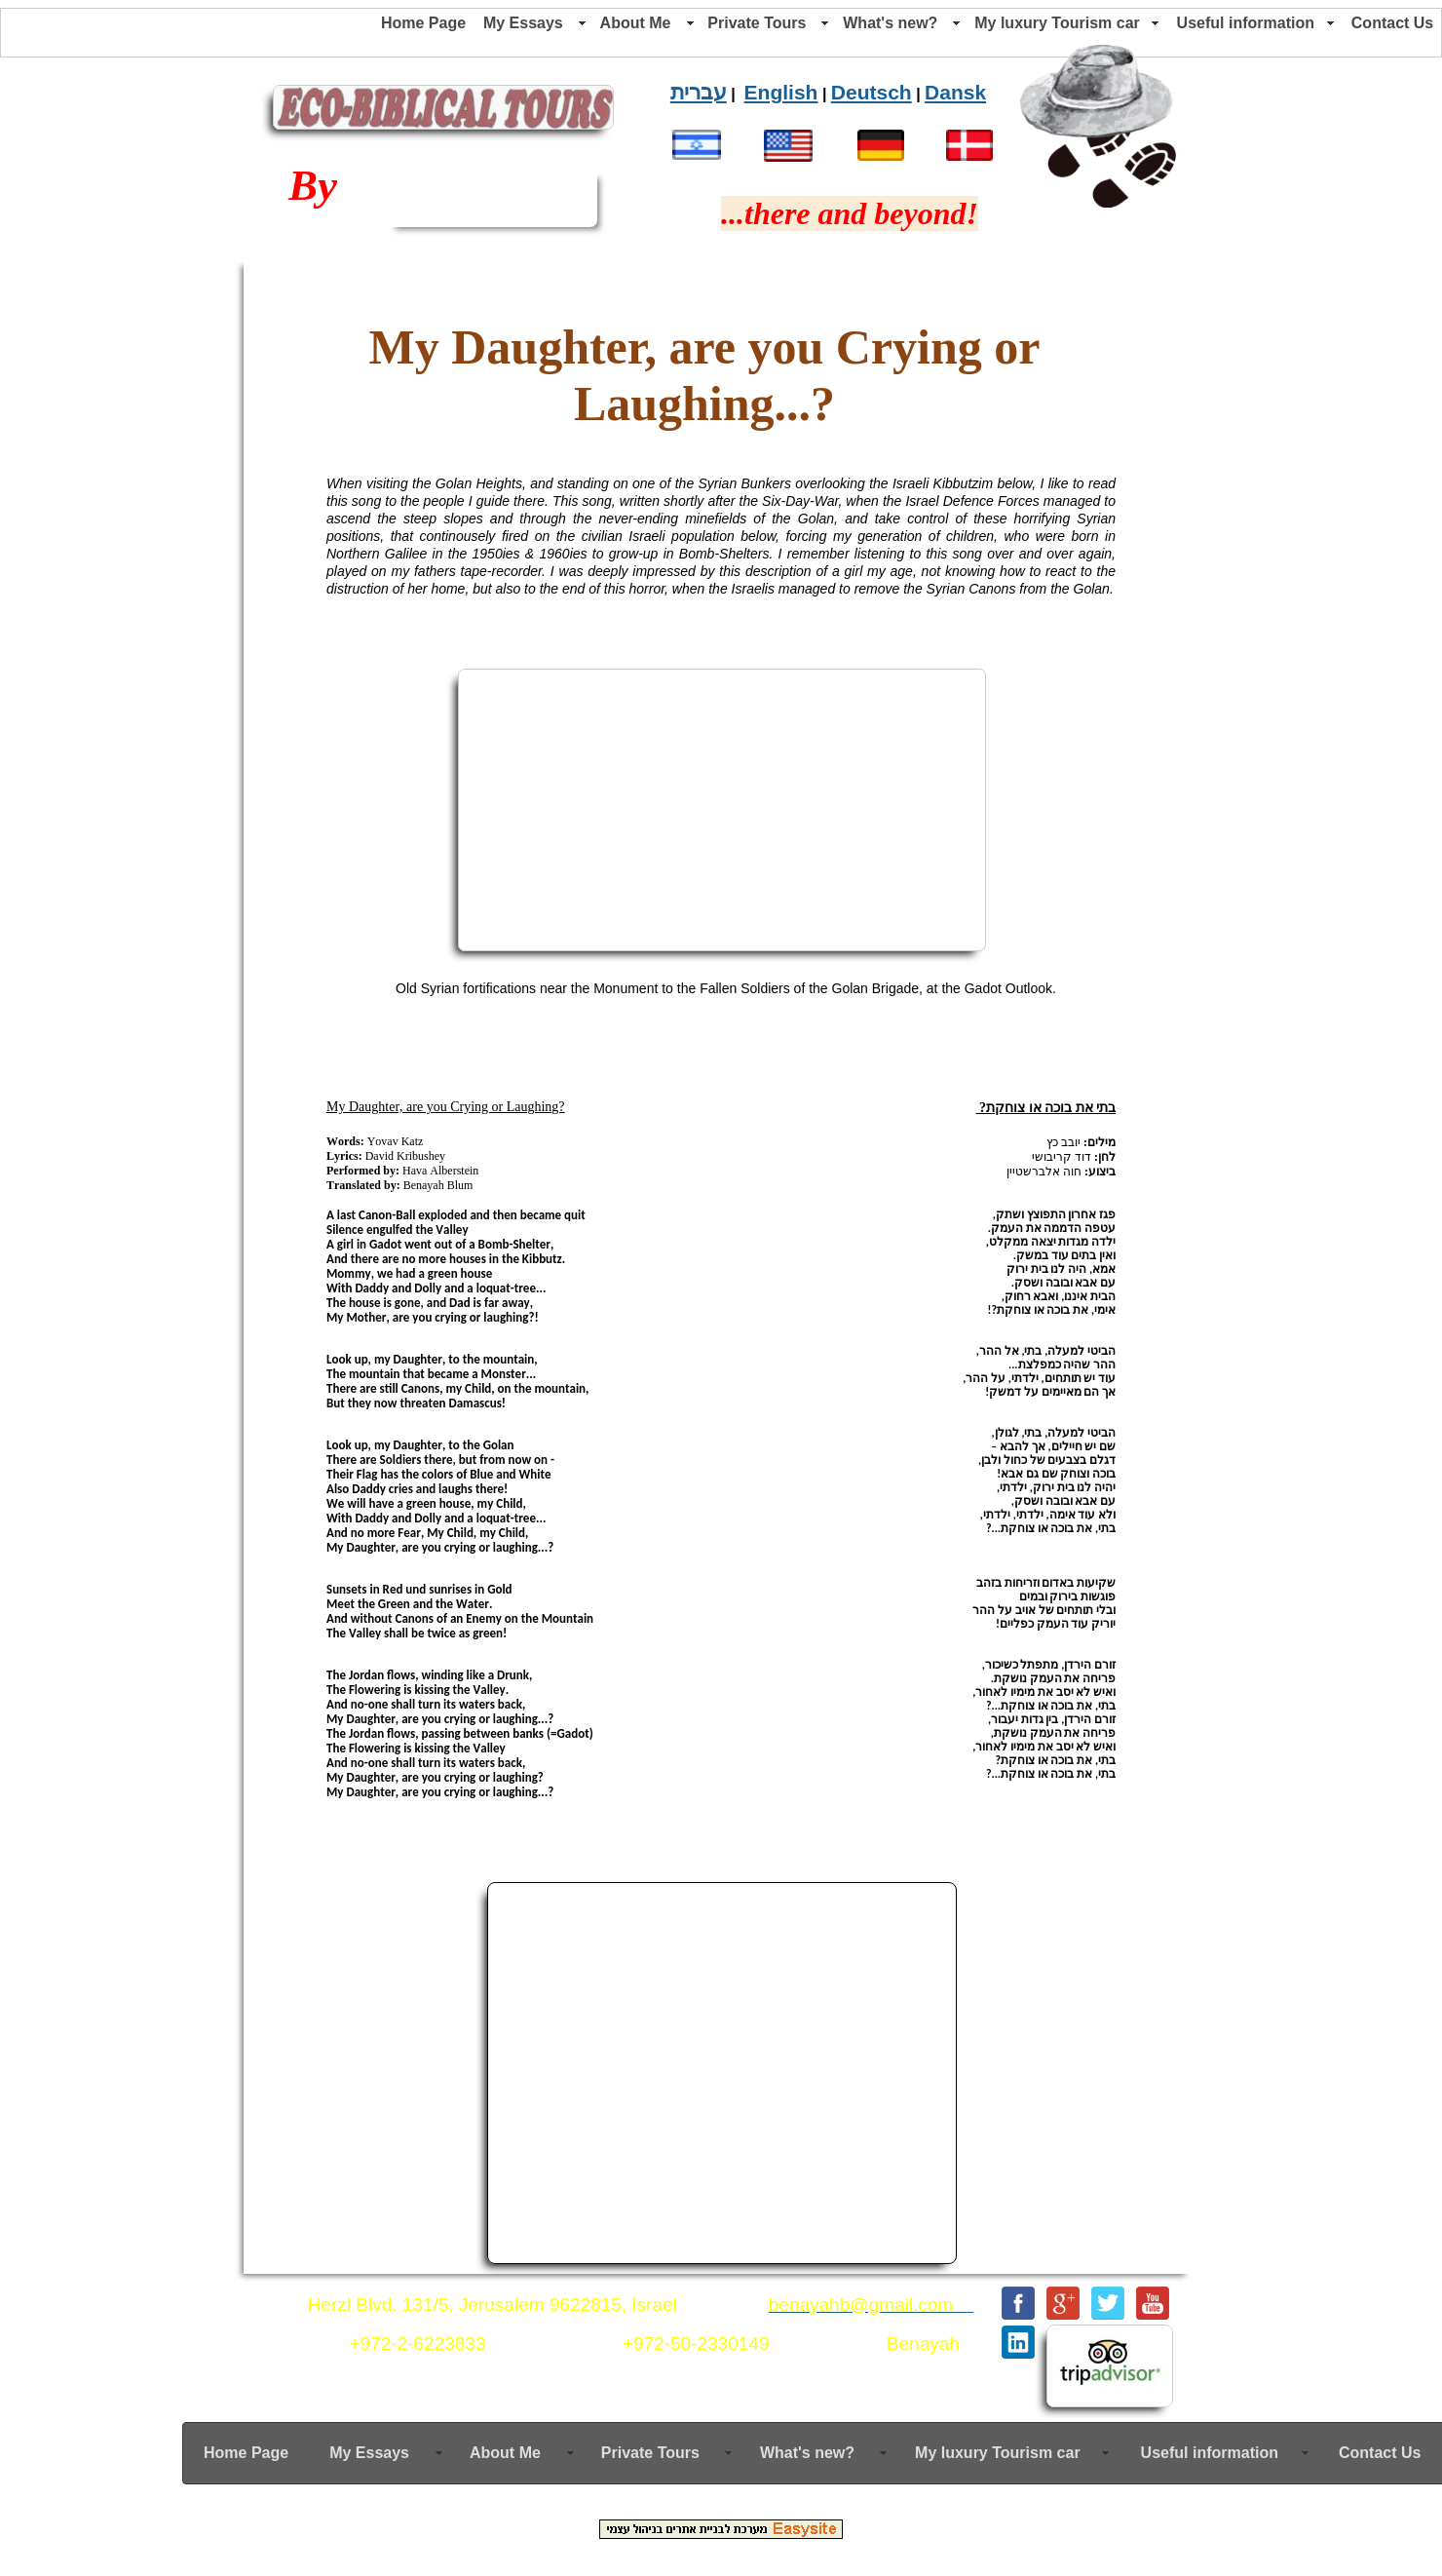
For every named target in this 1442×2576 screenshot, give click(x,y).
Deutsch (871, 92)
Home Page (423, 23)
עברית (698, 92)
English (781, 92)
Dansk (955, 92)
